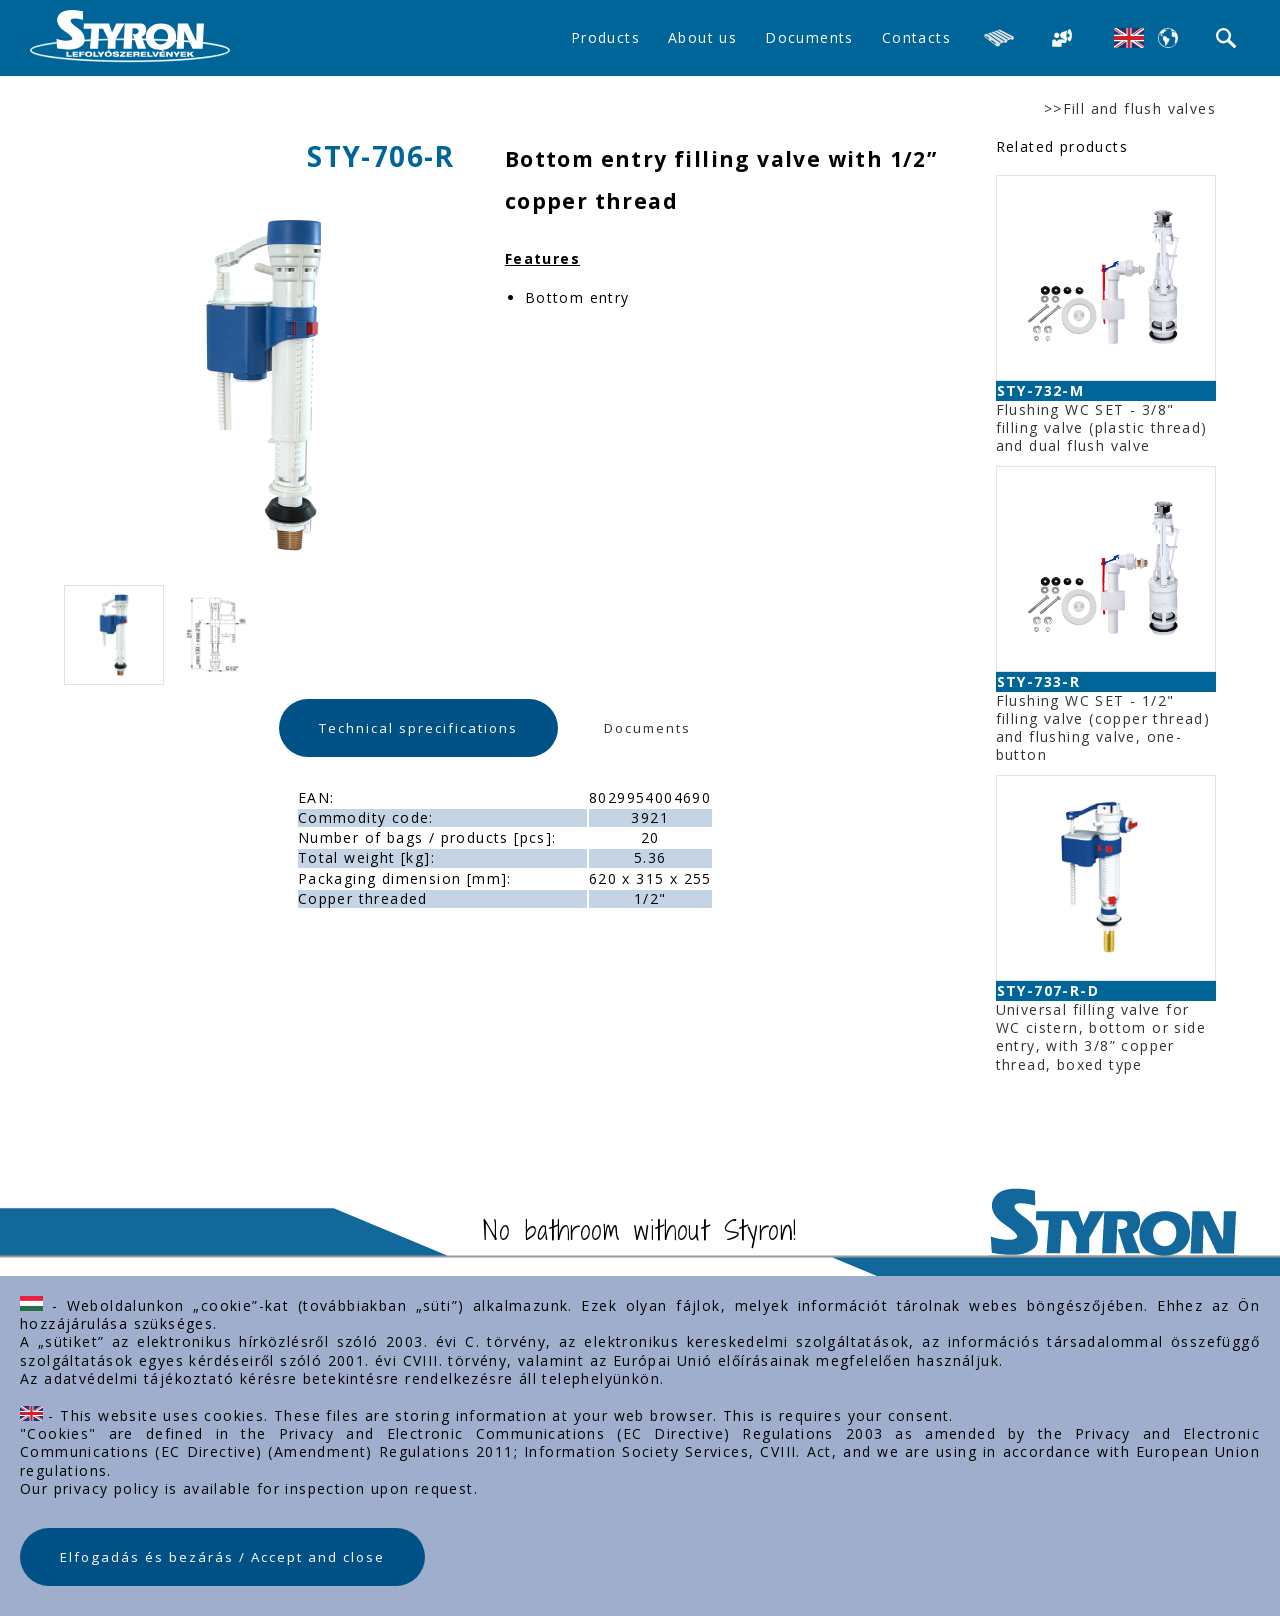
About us (702, 37)
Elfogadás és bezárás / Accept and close (222, 1557)
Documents (809, 37)
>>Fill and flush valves (1130, 109)
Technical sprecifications (418, 728)
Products (605, 37)
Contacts (916, 37)
